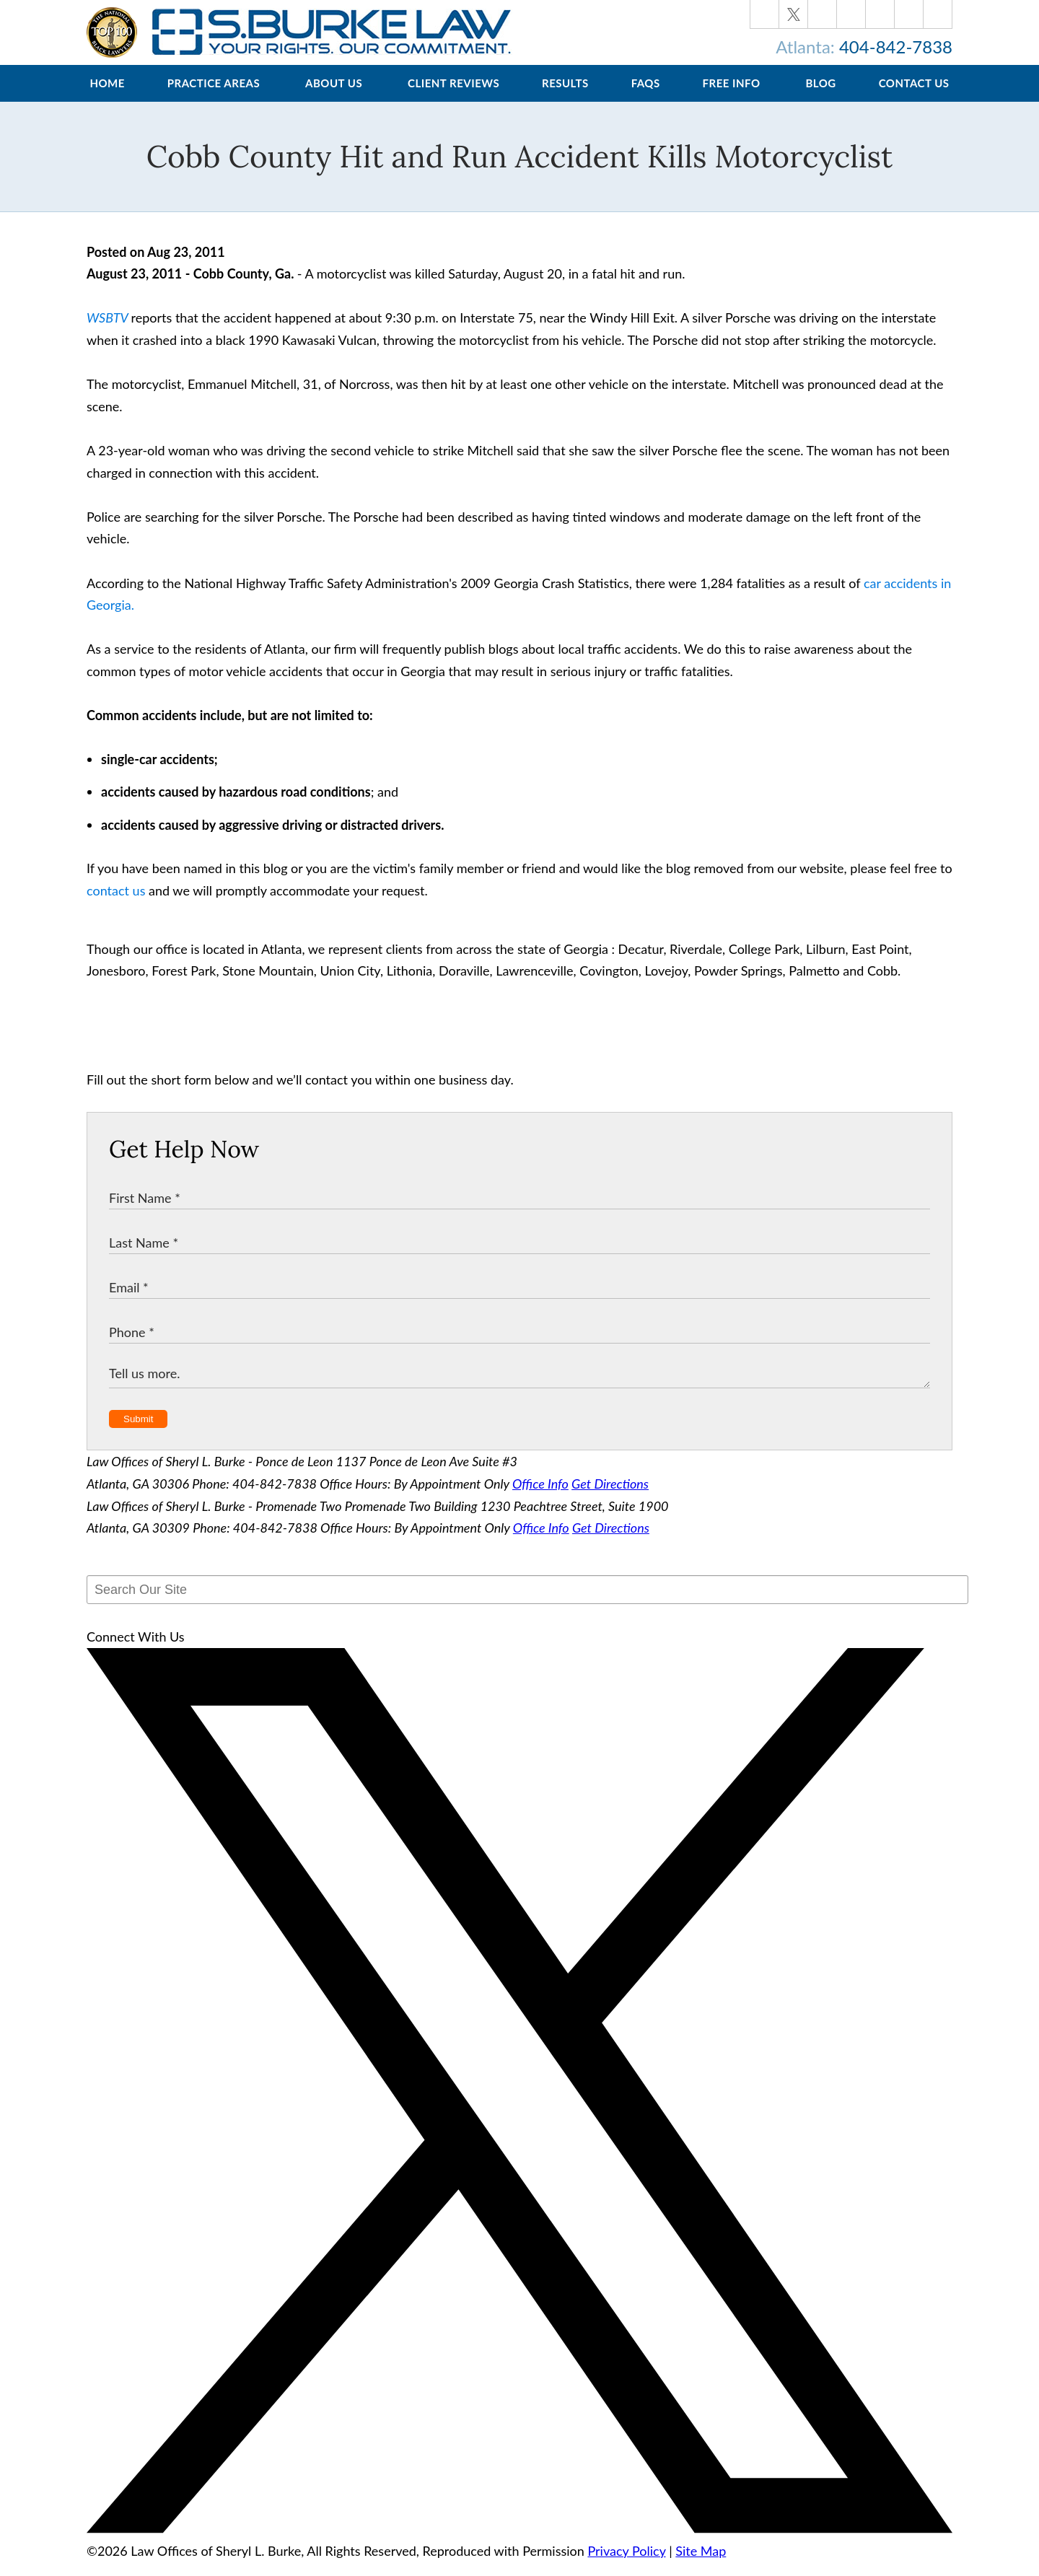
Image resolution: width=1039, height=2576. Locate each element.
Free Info (731, 97)
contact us (116, 905)
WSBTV (107, 332)
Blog (820, 97)
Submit (138, 1433)
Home (106, 97)
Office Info (540, 1498)
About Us (333, 97)
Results (565, 97)
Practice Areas (213, 97)
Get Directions (610, 1498)
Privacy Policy (626, 2565)
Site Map (700, 2565)
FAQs (645, 97)
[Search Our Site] (527, 1604)
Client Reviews (453, 97)
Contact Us (914, 97)
